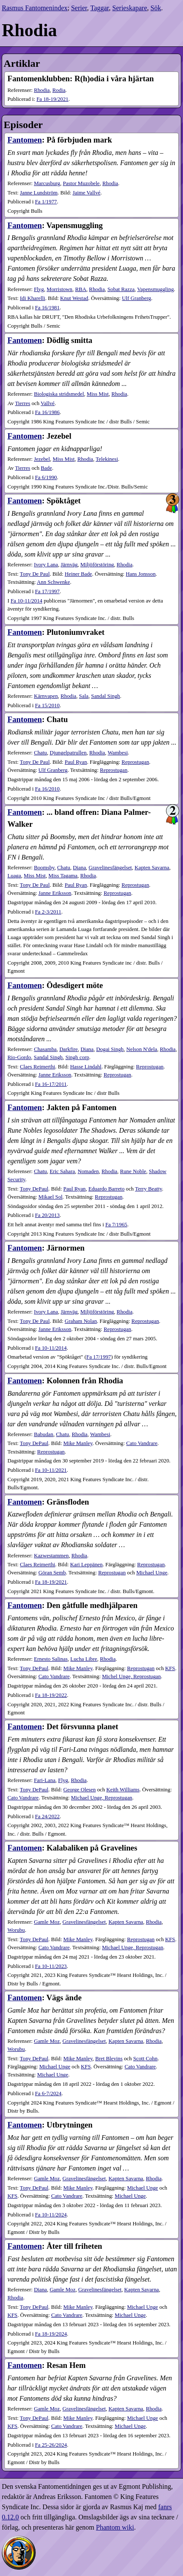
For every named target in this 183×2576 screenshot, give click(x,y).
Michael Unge (151, 1573)
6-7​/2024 (48, 2093)
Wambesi (118, 753)
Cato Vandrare (141, 1443)
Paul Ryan (76, 762)
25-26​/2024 (51, 2445)
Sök (156, 7)
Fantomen (24, 139)
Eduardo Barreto (107, 1189)
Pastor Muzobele (81, 183)
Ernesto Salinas (51, 1659)
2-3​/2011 (48, 912)
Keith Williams (123, 1790)
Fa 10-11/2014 (27, 601)
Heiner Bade (78, 574)
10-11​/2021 (51, 1470)
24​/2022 (47, 1816)
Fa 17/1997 (98, 1357)
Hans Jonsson (141, 574)
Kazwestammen (51, 1556)
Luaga (14, 876)
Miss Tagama (63, 876)
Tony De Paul (35, 574)
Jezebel (42, 459)
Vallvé (48, 403)
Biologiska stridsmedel (59, 394)
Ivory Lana (46, 565)
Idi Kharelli (32, 298)
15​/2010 (47, 705)
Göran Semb (52, 1573)
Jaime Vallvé (86, 193)
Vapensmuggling (155, 289)
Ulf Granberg (136, 298)
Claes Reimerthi (37, 1067)
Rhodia (42, 90)
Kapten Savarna (151, 868)
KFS (170, 1668)
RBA (80, 289)
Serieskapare (129, 7)
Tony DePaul (34, 1189)
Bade (46, 468)
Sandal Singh (105, 696)
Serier (79, 7)
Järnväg (69, 565)
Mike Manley (77, 1443)
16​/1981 (47, 308)
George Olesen (79, 1790)
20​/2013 (47, 1215)
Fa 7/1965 (116, 1225)
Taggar (99, 7)
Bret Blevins (109, 2059)
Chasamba (45, 1049)
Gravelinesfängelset (110, 868)
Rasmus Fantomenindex (34, 7)
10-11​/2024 (51, 2215)
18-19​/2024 (51, 2334)
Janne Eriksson (54, 893)
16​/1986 (47, 412)
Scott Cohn (145, 2059)
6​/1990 (46, 477)
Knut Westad (74, 298)
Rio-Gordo (19, 1057)
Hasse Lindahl (86, 1067)
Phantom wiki (115, 2527)
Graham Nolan (81, 1321)
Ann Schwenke (53, 582)
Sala (84, 696)
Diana (79, 868)
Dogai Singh (109, 1049)
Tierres (22, 403)
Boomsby (44, 868)
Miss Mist (98, 394)
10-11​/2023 (51, 1966)
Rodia (59, 90)
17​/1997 (47, 591)
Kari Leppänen (86, 1565)
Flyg (39, 289)
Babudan (44, 1434)
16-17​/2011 (51, 1084)
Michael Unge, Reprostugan (101, 1798)
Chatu (40, 753)
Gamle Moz (47, 1922)
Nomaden (88, 1171)
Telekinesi (107, 459)
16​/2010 (47, 789)
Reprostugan (135, 762)
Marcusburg (47, 183)
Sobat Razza (120, 289)
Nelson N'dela (141, 1049)
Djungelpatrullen (68, 753)
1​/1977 (46, 202)
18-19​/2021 (53, 99)
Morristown (59, 289)
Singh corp (77, 1057)
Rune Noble (133, 1171)
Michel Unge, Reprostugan (131, 1676)
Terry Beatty (148, 1189)
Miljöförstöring (97, 565)
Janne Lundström (39, 193)
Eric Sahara (62, 1171)
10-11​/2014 (51, 1348)
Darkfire (68, 1049)
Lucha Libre (83, 1659)
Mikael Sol (50, 1197)
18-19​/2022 (51, 1695)
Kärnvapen (46, 696)
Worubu (16, 1930)
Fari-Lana (44, 1780)
